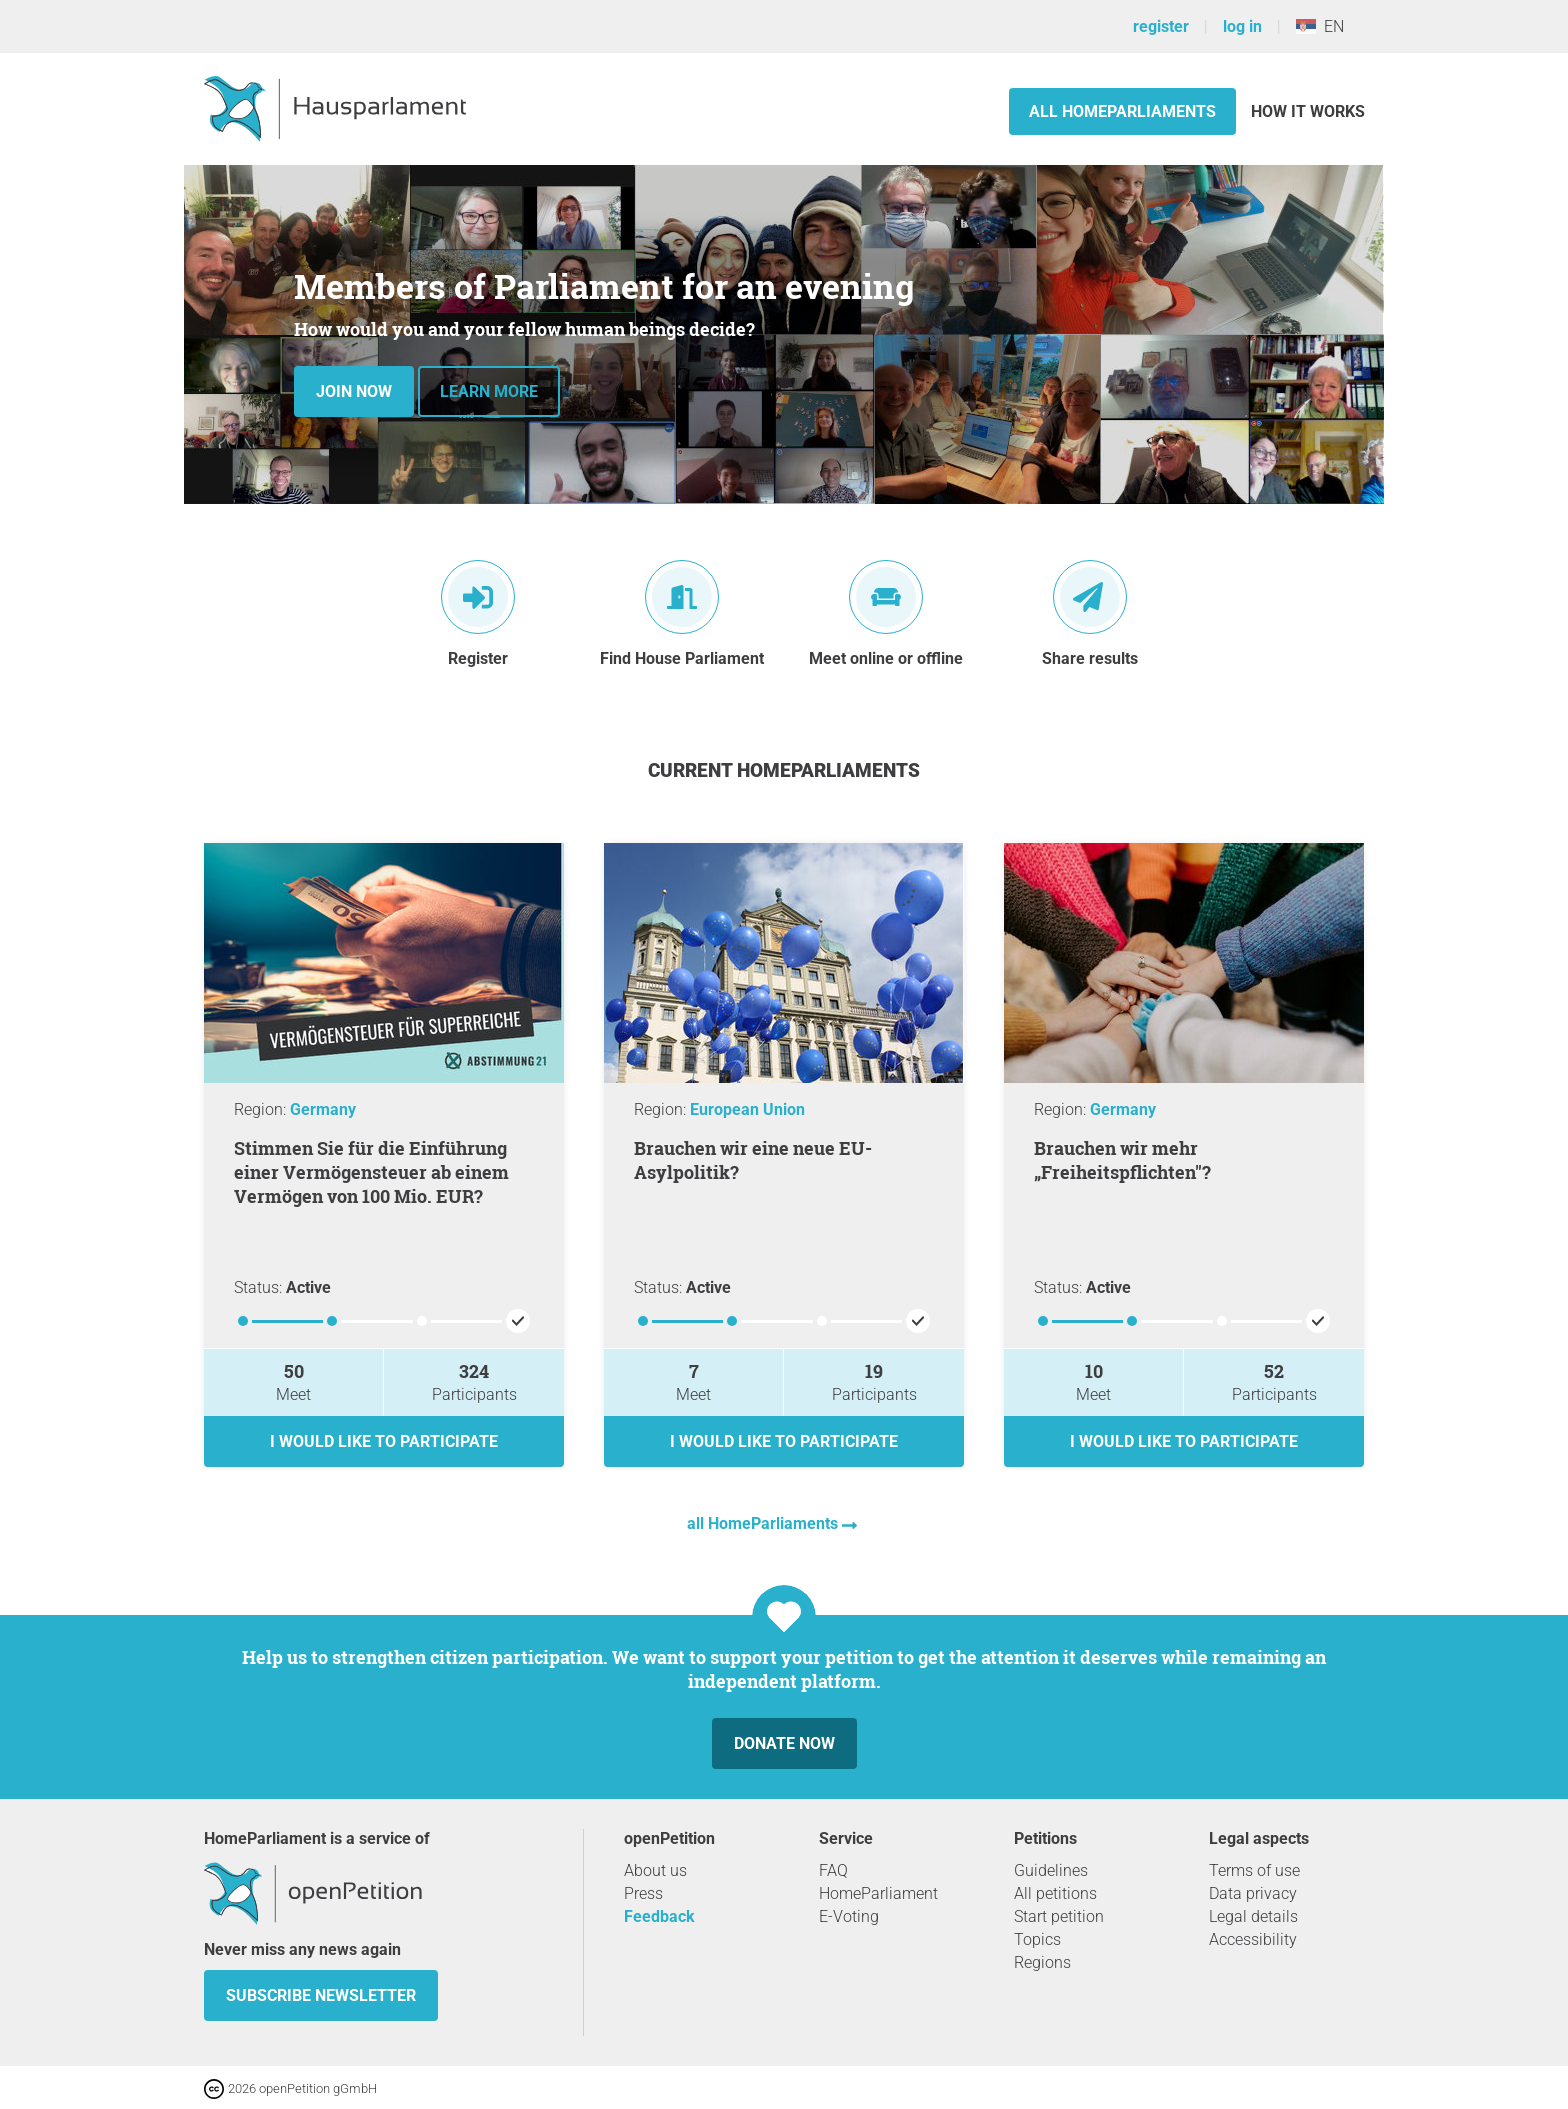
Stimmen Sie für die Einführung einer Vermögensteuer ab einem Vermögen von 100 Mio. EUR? (371, 1172)
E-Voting (849, 1916)
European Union (747, 1109)
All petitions (1055, 1893)
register (1161, 26)
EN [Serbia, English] (1320, 26)
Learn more (489, 391)
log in (1242, 26)
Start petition (1059, 1916)
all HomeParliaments (764, 1523)
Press (643, 1893)
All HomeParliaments (1122, 111)
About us (655, 1870)
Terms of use (1254, 1870)
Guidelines (1051, 1870)
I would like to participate (384, 1441)
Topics (1037, 1939)
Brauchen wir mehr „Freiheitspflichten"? (1122, 1160)
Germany (323, 1109)
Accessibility (1253, 1939)
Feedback (659, 1916)
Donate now (784, 1743)
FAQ (833, 1870)
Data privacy (1253, 1893)
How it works (1308, 111)
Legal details (1253, 1916)
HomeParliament (878, 1893)
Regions (1042, 1962)
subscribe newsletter (321, 1995)
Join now (354, 391)
